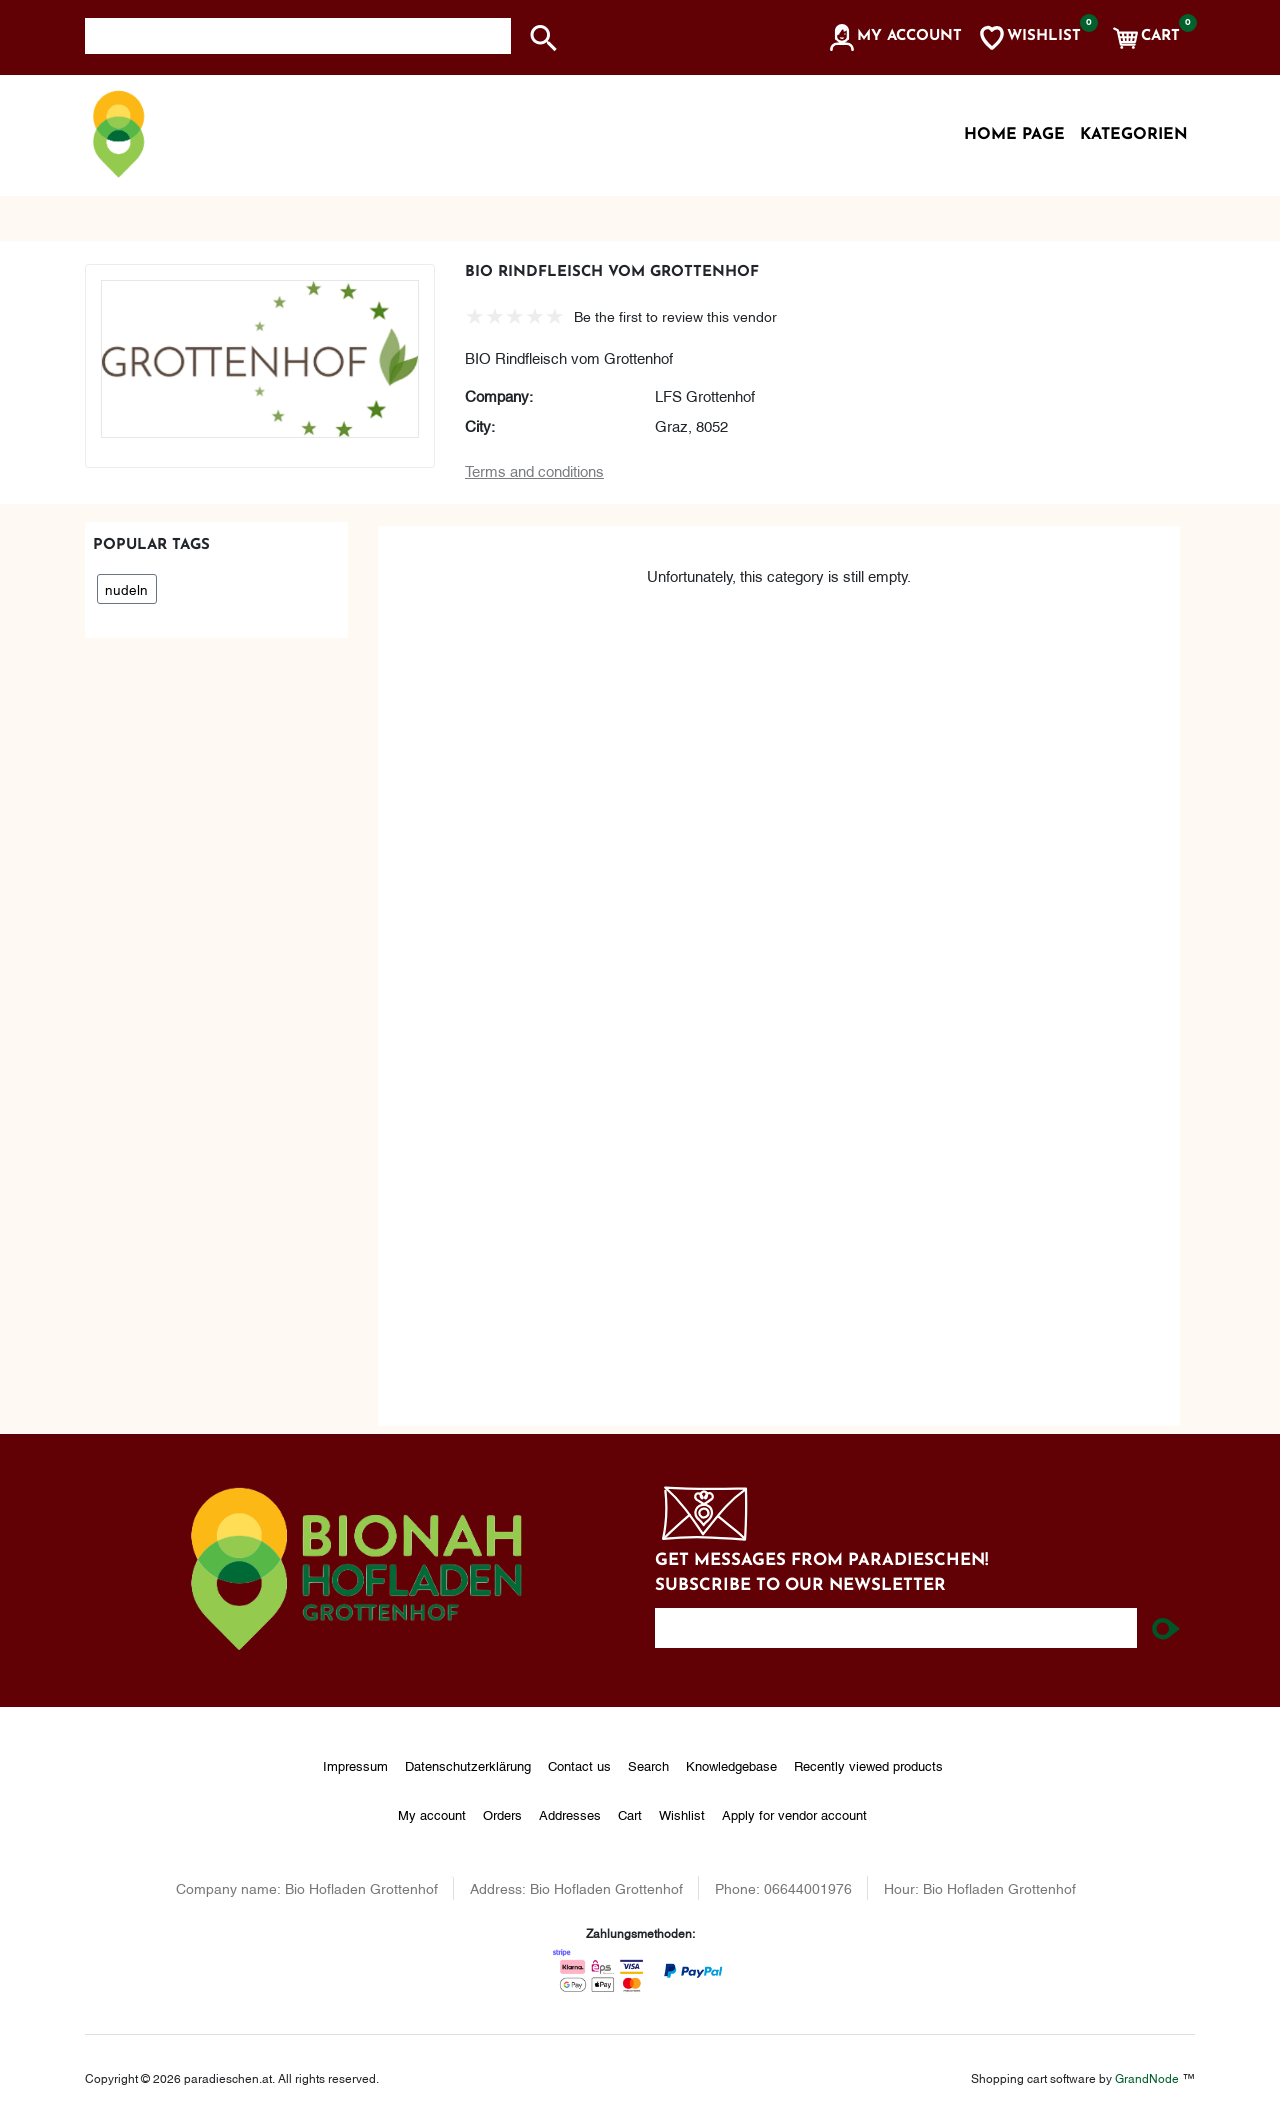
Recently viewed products (868, 1765)
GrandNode (1147, 2077)
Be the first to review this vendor (675, 315)
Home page (1014, 135)
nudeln (126, 588)
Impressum (355, 1765)
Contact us (579, 1765)
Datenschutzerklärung (468, 1765)
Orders (502, 1814)
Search (648, 1765)
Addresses (570, 1814)
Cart (630, 1814)
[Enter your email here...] (896, 1628)
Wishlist (682, 1814)
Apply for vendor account (794, 1814)
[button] (894, 38)
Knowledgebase (731, 1765)
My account (432, 1814)
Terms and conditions (534, 470)
